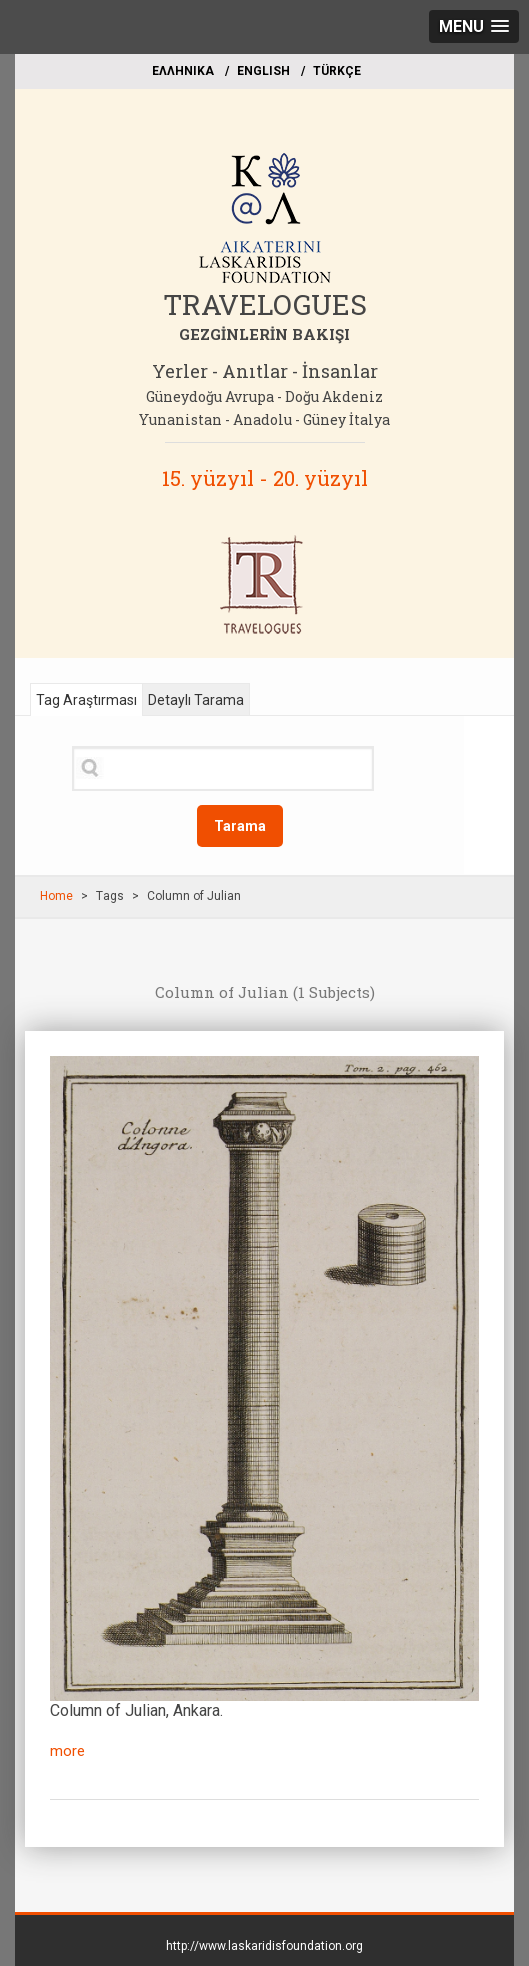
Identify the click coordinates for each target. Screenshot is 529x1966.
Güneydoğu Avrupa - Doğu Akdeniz (264, 396)
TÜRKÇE (337, 71)
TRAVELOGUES (265, 304)
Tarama (240, 826)
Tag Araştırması (86, 700)
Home (56, 896)
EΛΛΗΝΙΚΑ (183, 71)
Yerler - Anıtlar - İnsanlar (265, 371)
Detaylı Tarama (196, 700)
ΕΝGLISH (263, 71)
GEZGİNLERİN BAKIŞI (264, 334)
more (67, 1751)
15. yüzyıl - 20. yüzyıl (265, 478)
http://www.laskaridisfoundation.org (264, 1946)
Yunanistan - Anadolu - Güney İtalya (264, 419)
